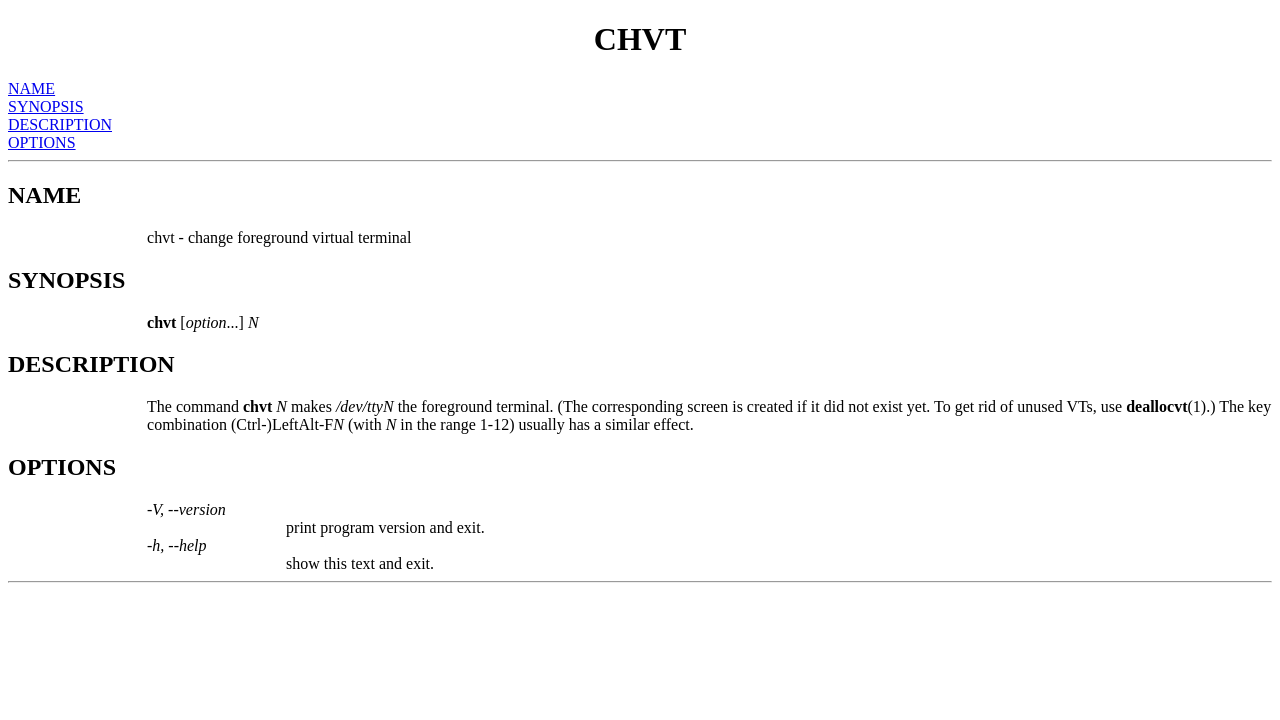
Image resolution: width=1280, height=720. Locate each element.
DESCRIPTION (60, 124)
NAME (31, 88)
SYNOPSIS (46, 106)
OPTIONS (42, 142)
